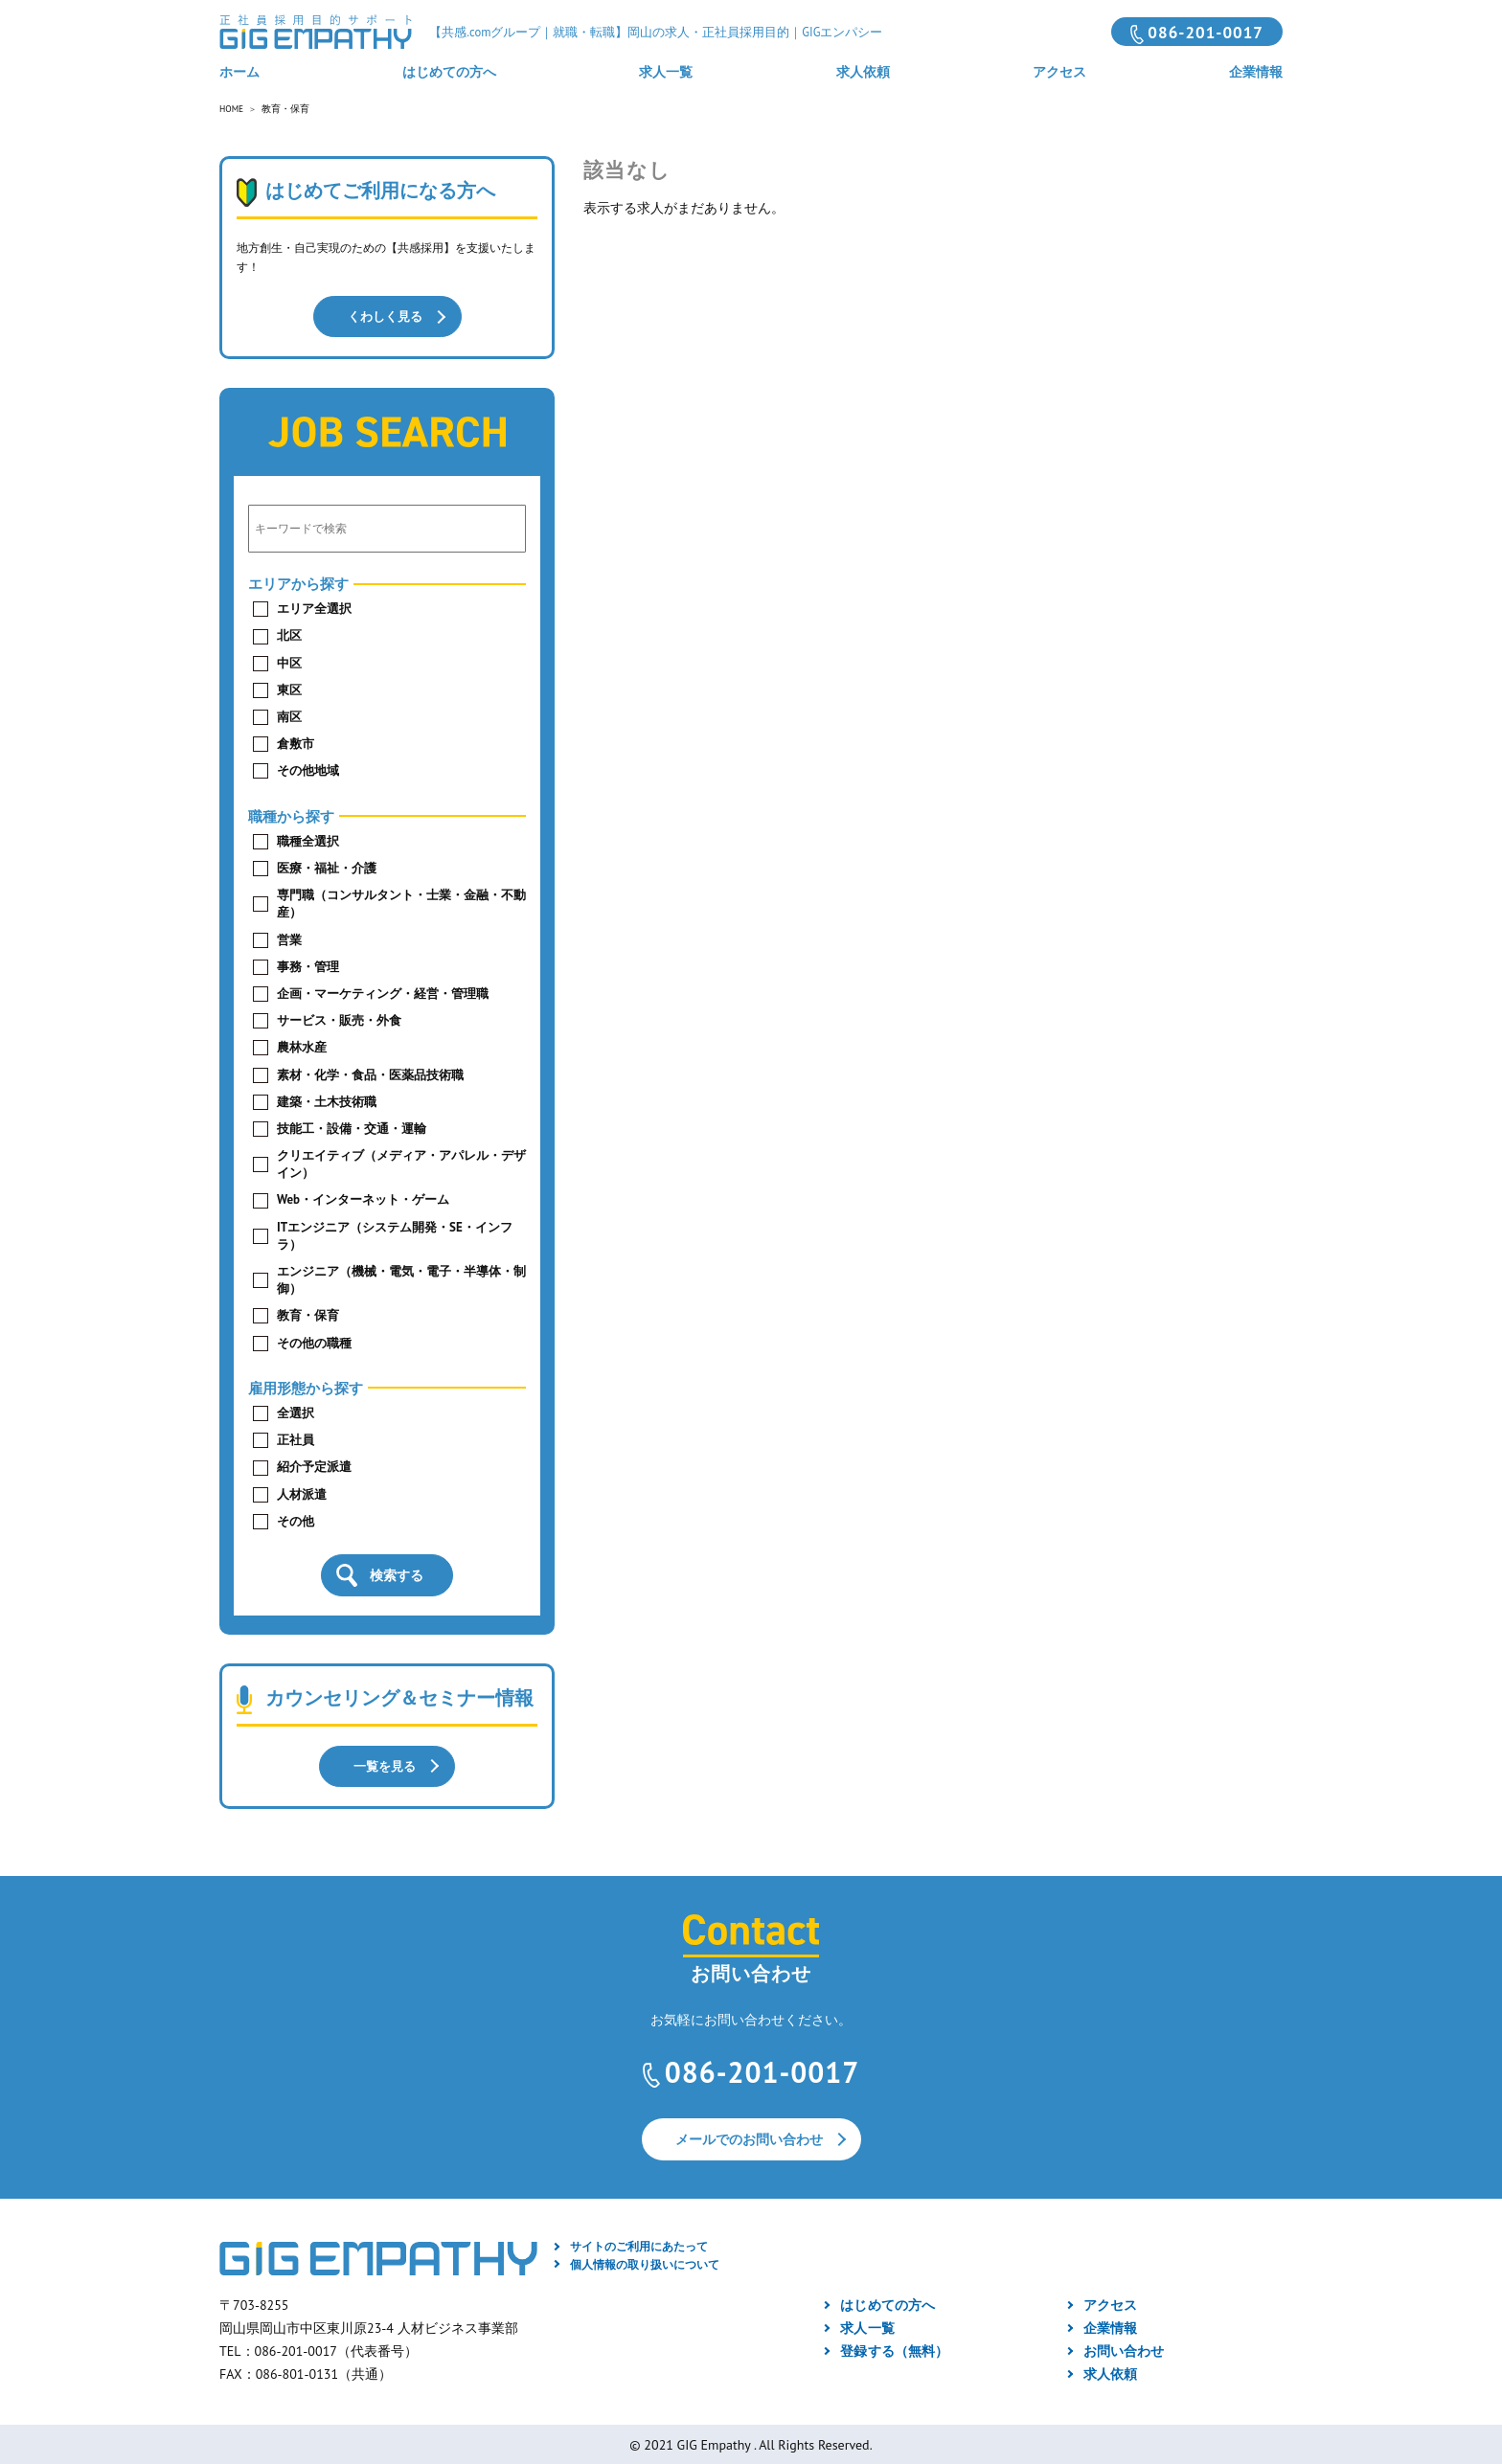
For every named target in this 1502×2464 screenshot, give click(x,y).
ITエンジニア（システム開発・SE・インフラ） (394, 1234)
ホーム (239, 71)
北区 (289, 634)
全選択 (295, 1412)
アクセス (1059, 71)
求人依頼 (863, 71)
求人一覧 (666, 71)
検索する (396, 1574)
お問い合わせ (1123, 2348)
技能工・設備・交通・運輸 (351, 1127)
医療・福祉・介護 (326, 867)
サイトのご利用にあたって (639, 2244)
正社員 (295, 1439)
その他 (295, 1519)
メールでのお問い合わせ (749, 2137)
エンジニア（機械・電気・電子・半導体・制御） (401, 1279)
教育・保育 (308, 1314)
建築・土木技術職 (326, 1100)
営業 (289, 938)
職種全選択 (308, 839)
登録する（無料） (893, 2348)
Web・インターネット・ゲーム (363, 1198)
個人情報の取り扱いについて (644, 2261)
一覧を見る (385, 1763)
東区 (289, 688)
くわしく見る (385, 315)
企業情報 (1256, 71)
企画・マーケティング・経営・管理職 (383, 992)
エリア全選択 (314, 607)
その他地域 (308, 769)
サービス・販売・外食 (339, 1019)
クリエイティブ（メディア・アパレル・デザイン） (401, 1163)
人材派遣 (302, 1492)
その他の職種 (314, 1341)
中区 (289, 661)
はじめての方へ (449, 71)
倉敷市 (295, 743)
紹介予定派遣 (314, 1466)
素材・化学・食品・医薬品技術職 (370, 1073)
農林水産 (302, 1046)
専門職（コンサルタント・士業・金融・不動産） (401, 902)
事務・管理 (308, 965)
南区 (289, 716)
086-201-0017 (1205, 32)
